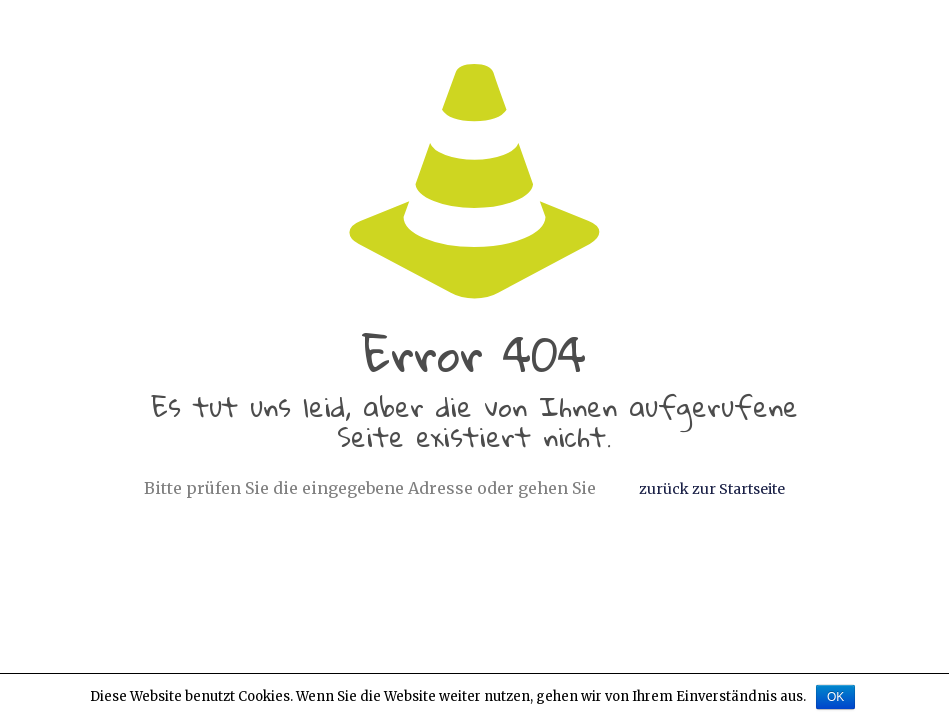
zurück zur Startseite (712, 489)
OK (835, 697)
